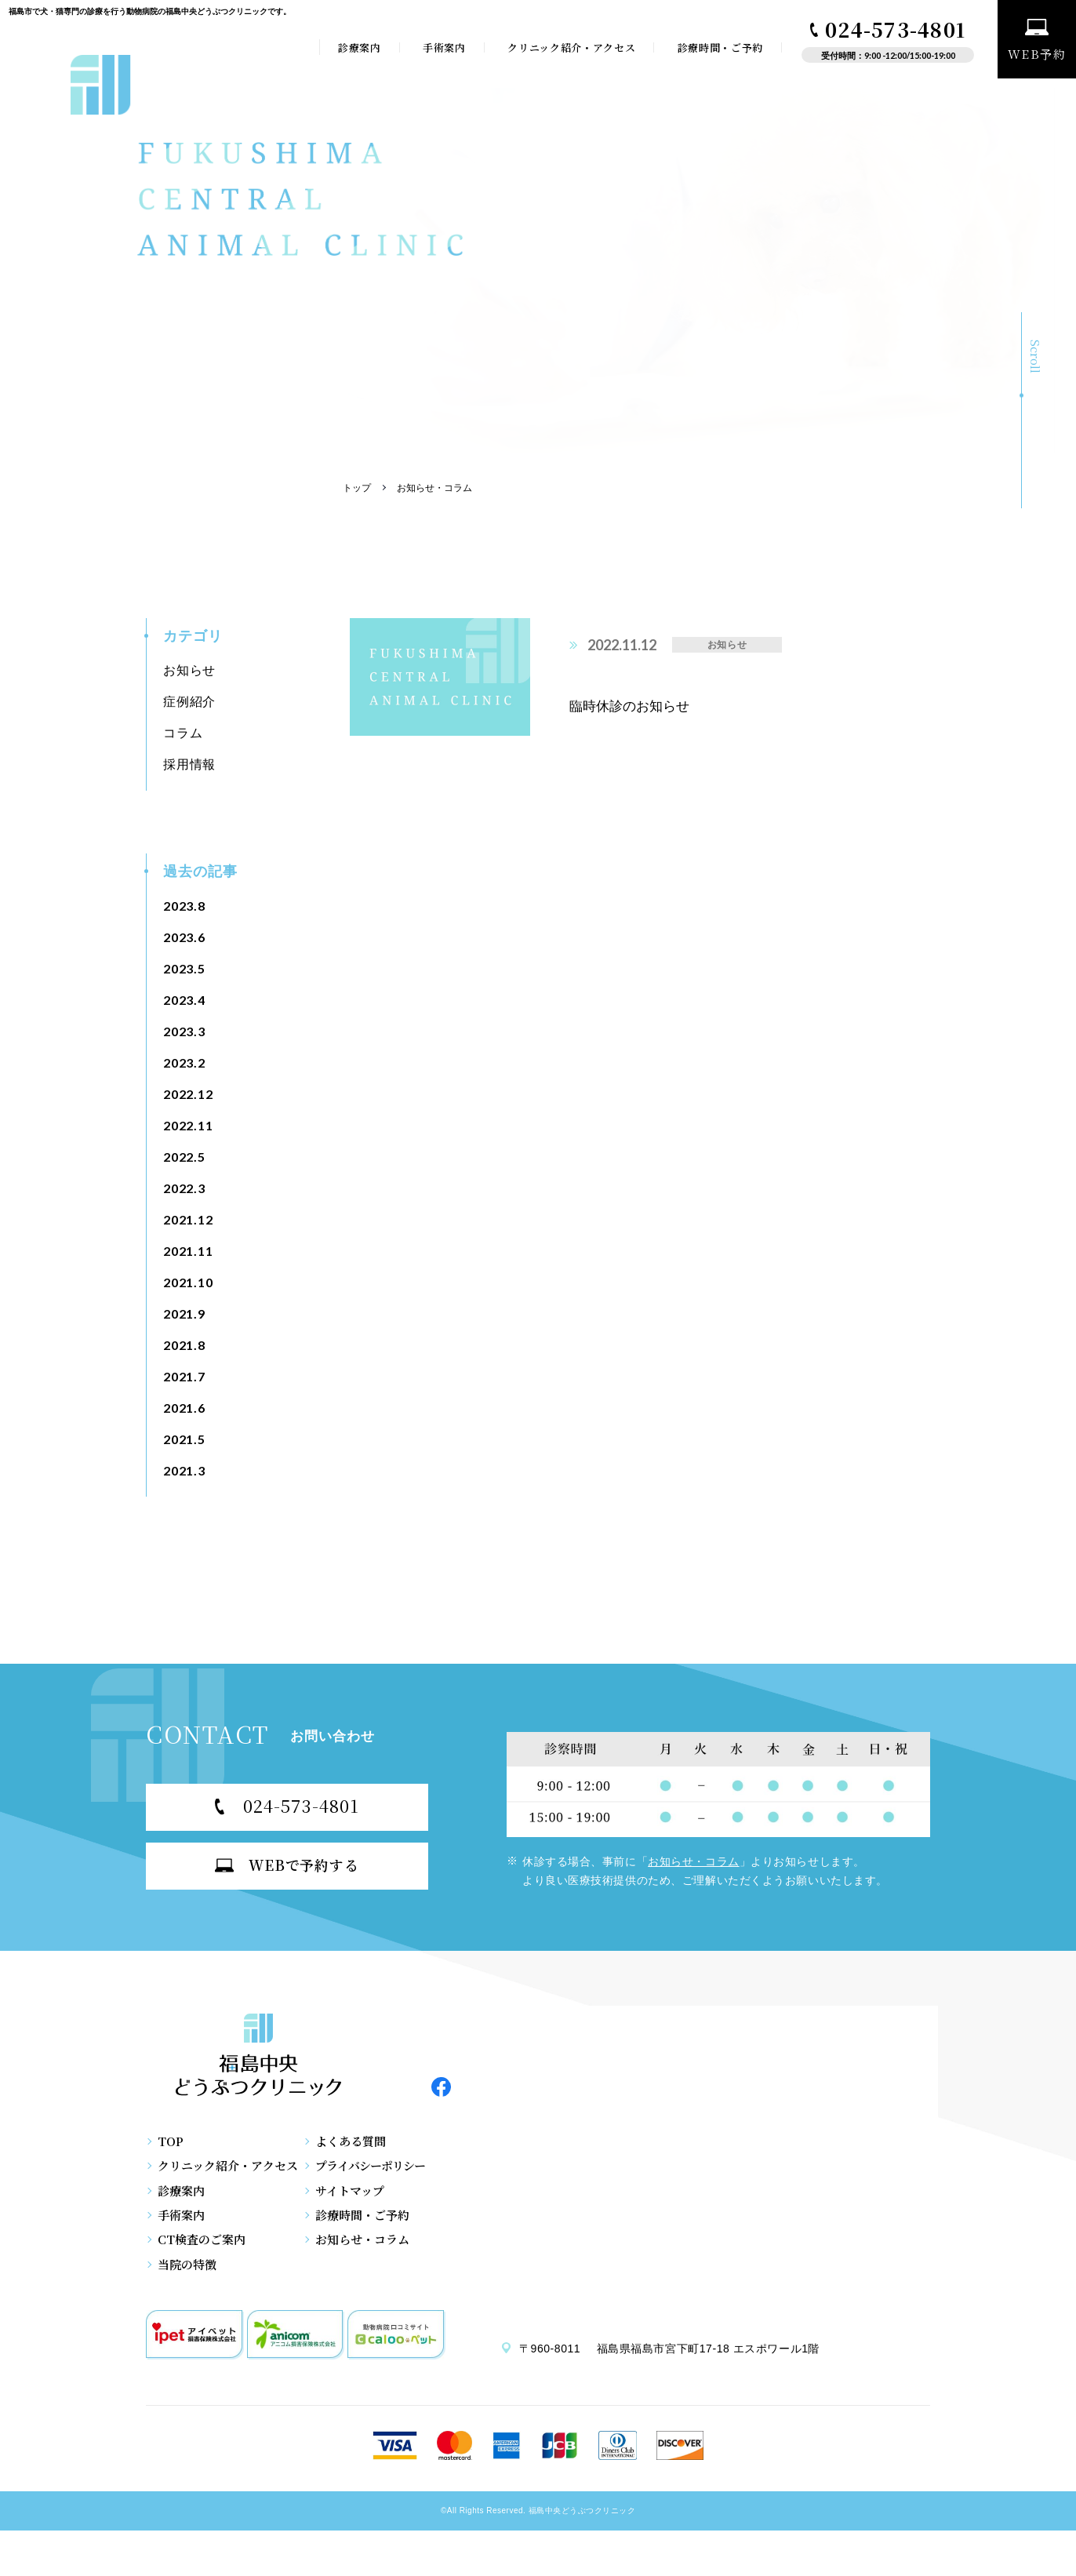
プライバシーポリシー (389, 2185)
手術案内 (444, 47)
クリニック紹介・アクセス (571, 47)
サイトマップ (364, 2216)
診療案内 (359, 47)
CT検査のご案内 (201, 2279)
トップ (357, 487)
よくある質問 (365, 2153)
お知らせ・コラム (693, 1861)
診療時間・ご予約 (720, 47)
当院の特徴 (187, 2310)
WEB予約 (1037, 41)
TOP (171, 2153)
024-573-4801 (887, 29)
